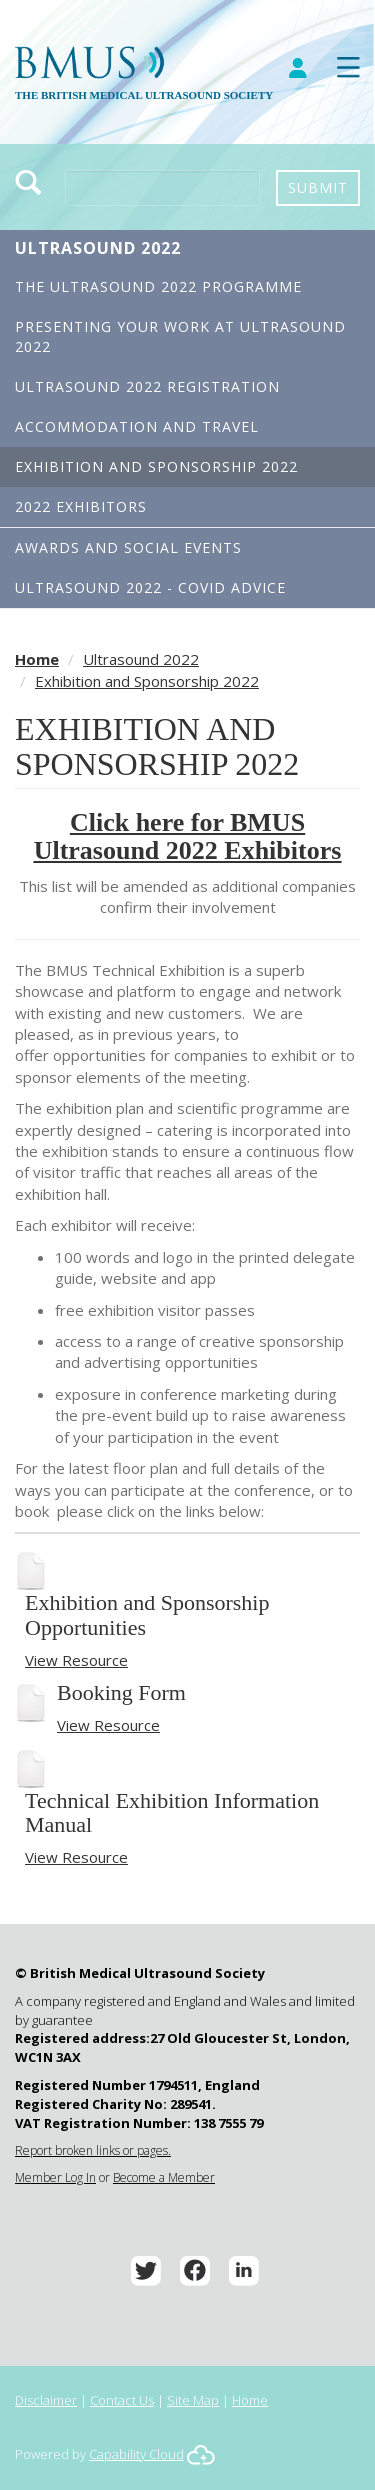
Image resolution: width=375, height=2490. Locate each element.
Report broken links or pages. (93, 2150)
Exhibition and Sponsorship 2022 (156, 466)
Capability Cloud (136, 2454)
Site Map (193, 2400)
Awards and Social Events (128, 547)
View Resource (76, 1660)
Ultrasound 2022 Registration (147, 386)
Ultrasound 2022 (98, 248)
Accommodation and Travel (137, 426)
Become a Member (164, 2177)
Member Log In (55, 2177)
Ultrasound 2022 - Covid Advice (150, 587)
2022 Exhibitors (81, 506)
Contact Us (122, 2400)
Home (37, 659)
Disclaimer (46, 2400)
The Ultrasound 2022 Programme (158, 286)
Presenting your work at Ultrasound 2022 (180, 336)
